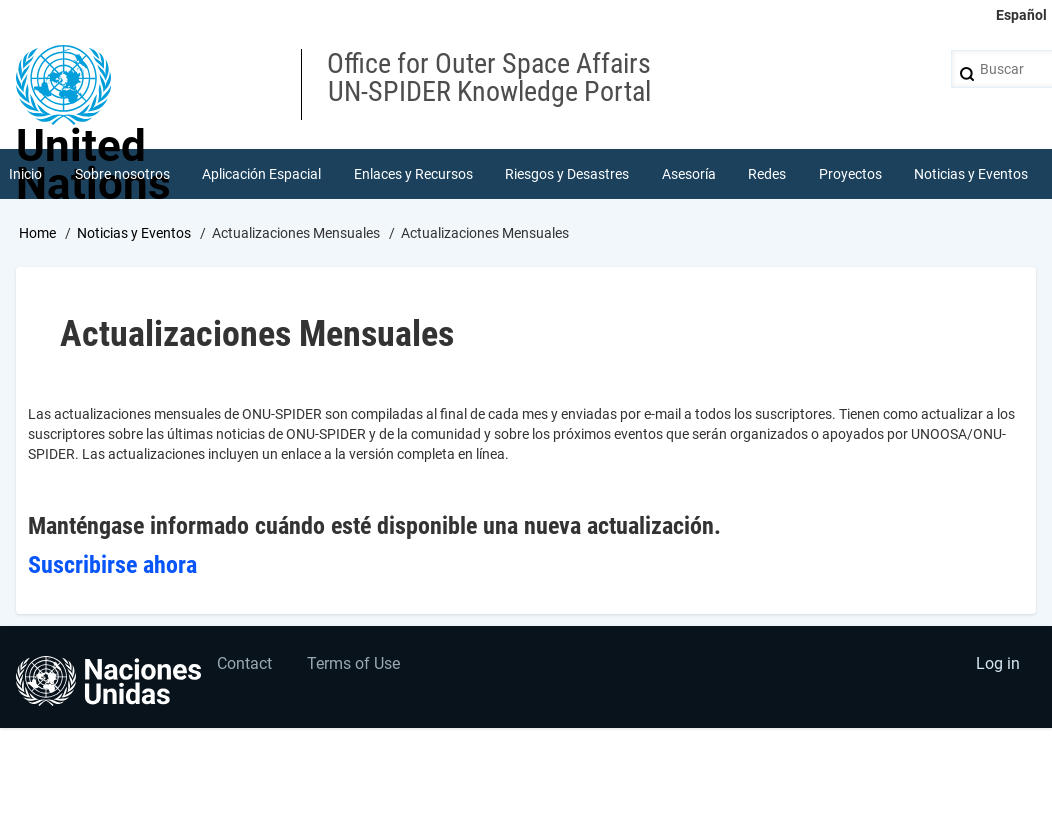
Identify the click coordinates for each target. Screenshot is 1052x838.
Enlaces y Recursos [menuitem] (413, 174)
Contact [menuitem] (244, 663)
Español (1021, 15)
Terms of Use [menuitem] (353, 663)
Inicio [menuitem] (25, 174)
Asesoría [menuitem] (689, 174)
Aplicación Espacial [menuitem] (261, 174)
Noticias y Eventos (134, 233)
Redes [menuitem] (767, 174)
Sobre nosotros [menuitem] (122, 174)
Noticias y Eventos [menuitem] (971, 174)
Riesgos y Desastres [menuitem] (567, 174)
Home (37, 233)
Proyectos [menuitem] (850, 174)
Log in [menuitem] (998, 663)
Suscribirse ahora (112, 565)
